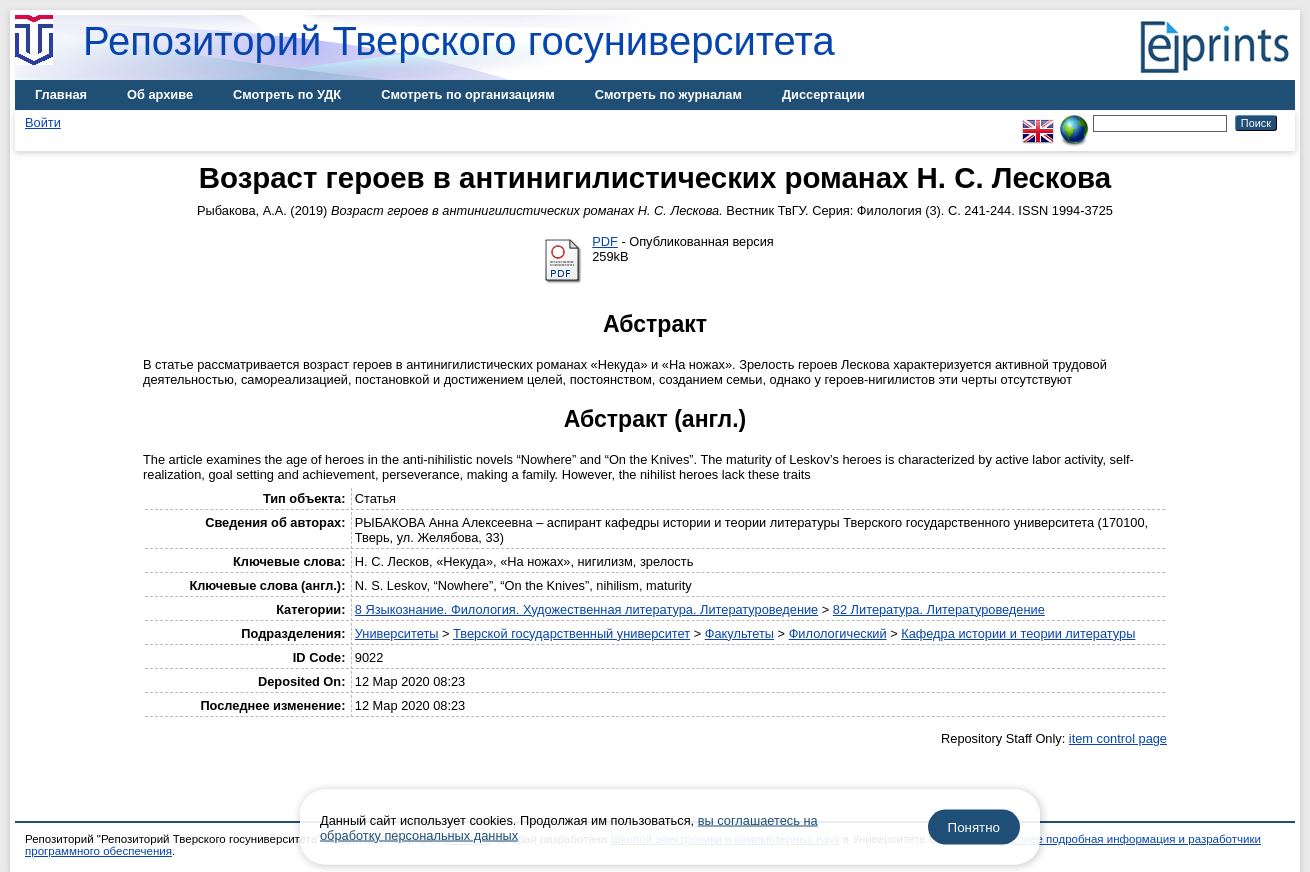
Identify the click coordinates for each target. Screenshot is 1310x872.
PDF (605, 241)
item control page (1118, 738)
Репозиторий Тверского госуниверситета (459, 41)
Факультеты (739, 633)
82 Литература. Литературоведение (939, 609)
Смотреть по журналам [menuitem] (668, 94)
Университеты (397, 633)
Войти (43, 122)
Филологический (838, 633)
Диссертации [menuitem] (823, 94)
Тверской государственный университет (571, 633)
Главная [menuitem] (61, 94)
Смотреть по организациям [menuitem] (468, 94)
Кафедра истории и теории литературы (1018, 633)
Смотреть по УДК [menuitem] (287, 94)
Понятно (974, 827)
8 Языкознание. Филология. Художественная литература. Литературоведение (586, 609)
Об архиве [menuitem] (160, 94)
